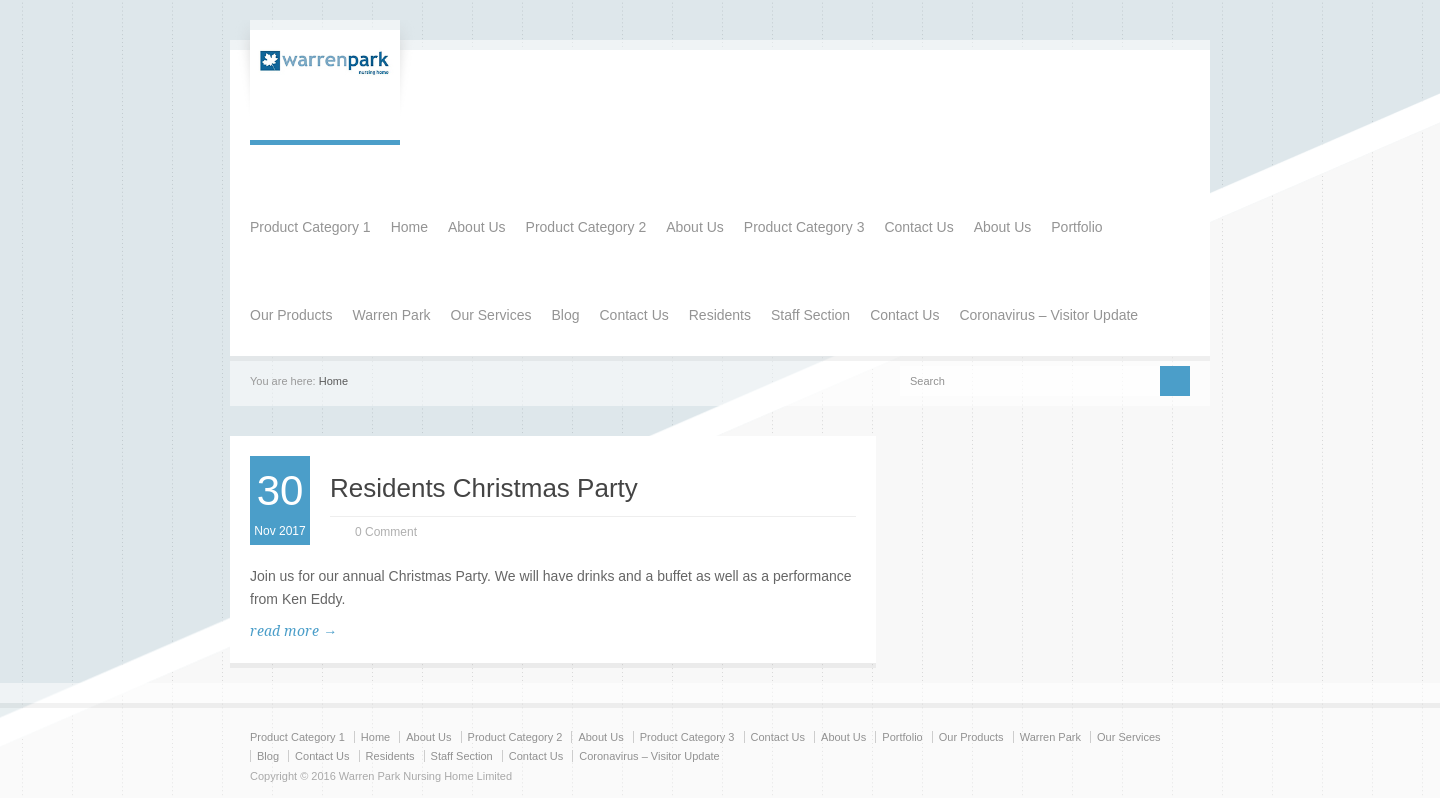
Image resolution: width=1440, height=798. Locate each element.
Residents (720, 315)
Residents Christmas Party (484, 488)
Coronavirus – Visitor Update (1048, 315)
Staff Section (810, 315)
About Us (477, 227)
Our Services (491, 315)
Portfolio (1076, 227)
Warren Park (391, 315)
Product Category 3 (804, 227)
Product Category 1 (310, 227)
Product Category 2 (586, 227)
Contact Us (918, 227)
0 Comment (386, 532)
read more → (293, 631)
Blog (565, 315)
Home (409, 227)
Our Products (291, 315)
